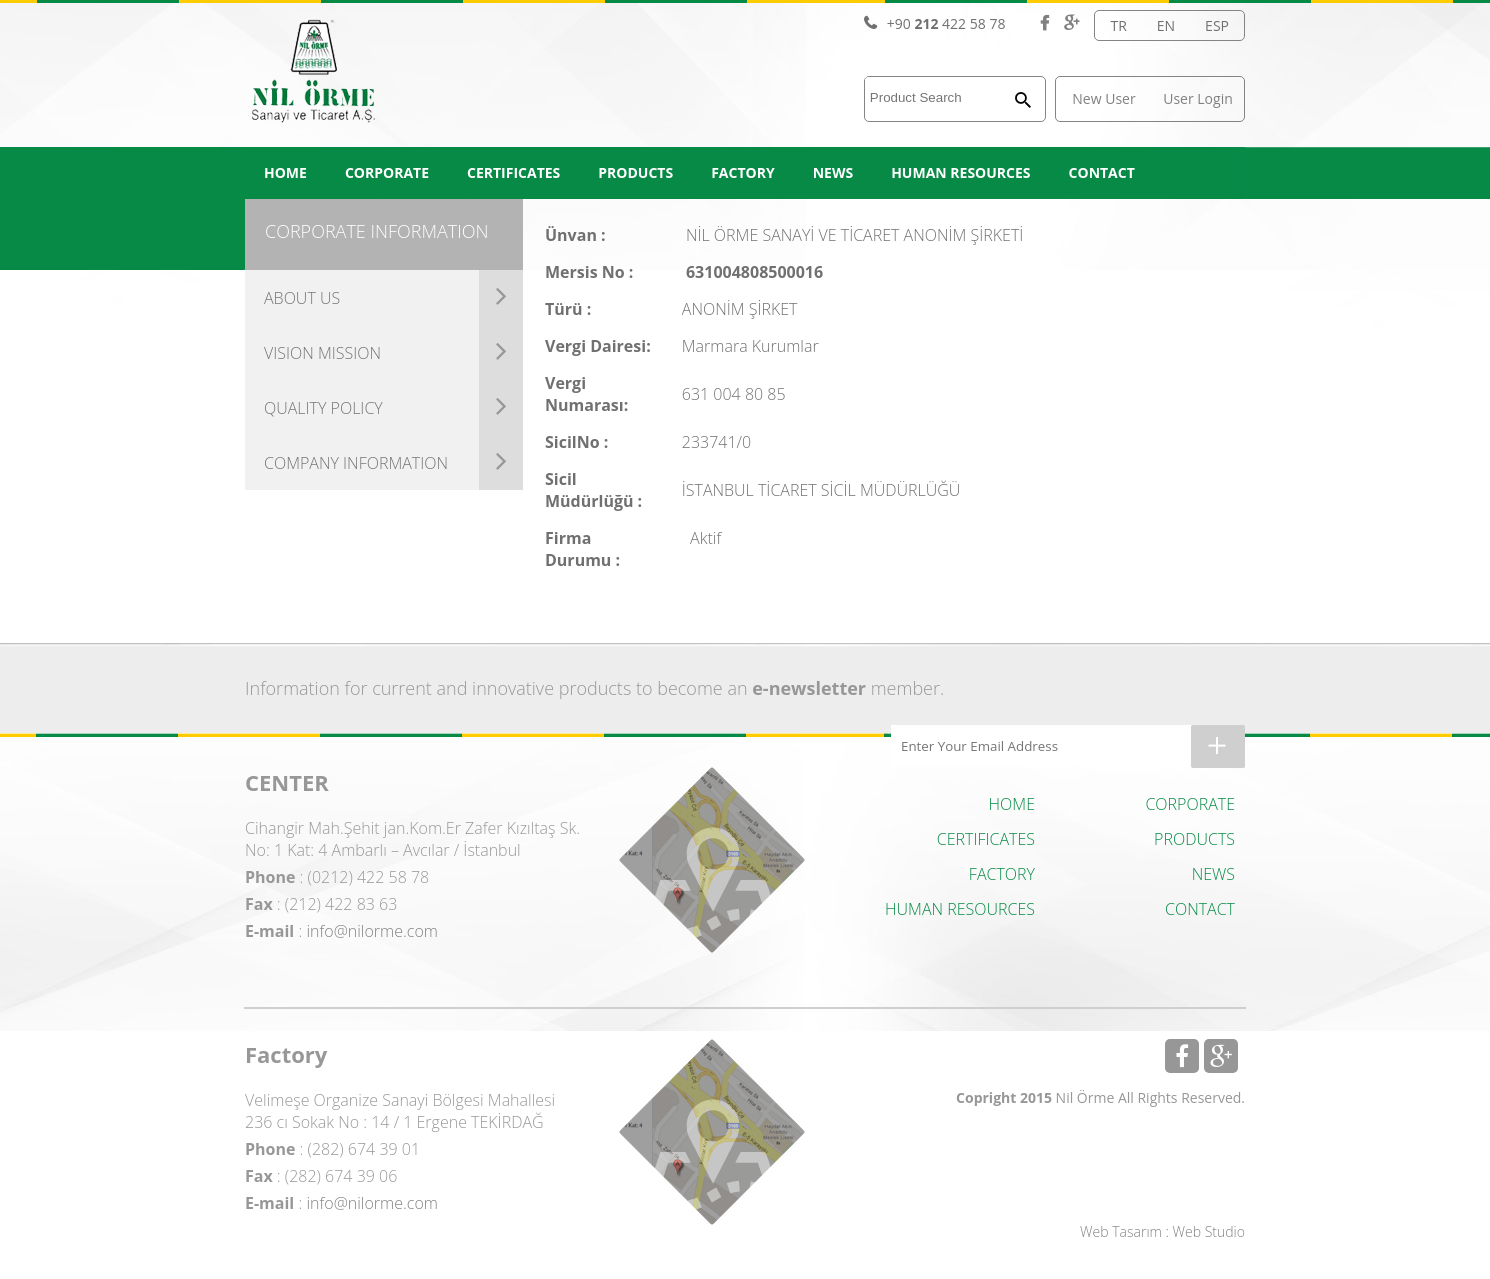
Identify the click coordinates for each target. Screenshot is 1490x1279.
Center (712, 860)
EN (1166, 25)
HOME (285, 172)
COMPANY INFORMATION (356, 463)
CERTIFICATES (513, 172)
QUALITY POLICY (323, 408)
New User (1103, 98)
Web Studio (1209, 1231)
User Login (1198, 98)
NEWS (833, 172)
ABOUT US (302, 298)
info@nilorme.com (372, 931)
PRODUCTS (635, 172)
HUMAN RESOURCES (960, 172)
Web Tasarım (1121, 1231)
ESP (1217, 25)
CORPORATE (387, 172)
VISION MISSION (322, 353)
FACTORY (743, 172)
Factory (712, 1132)
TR (1118, 25)
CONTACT (1102, 172)
